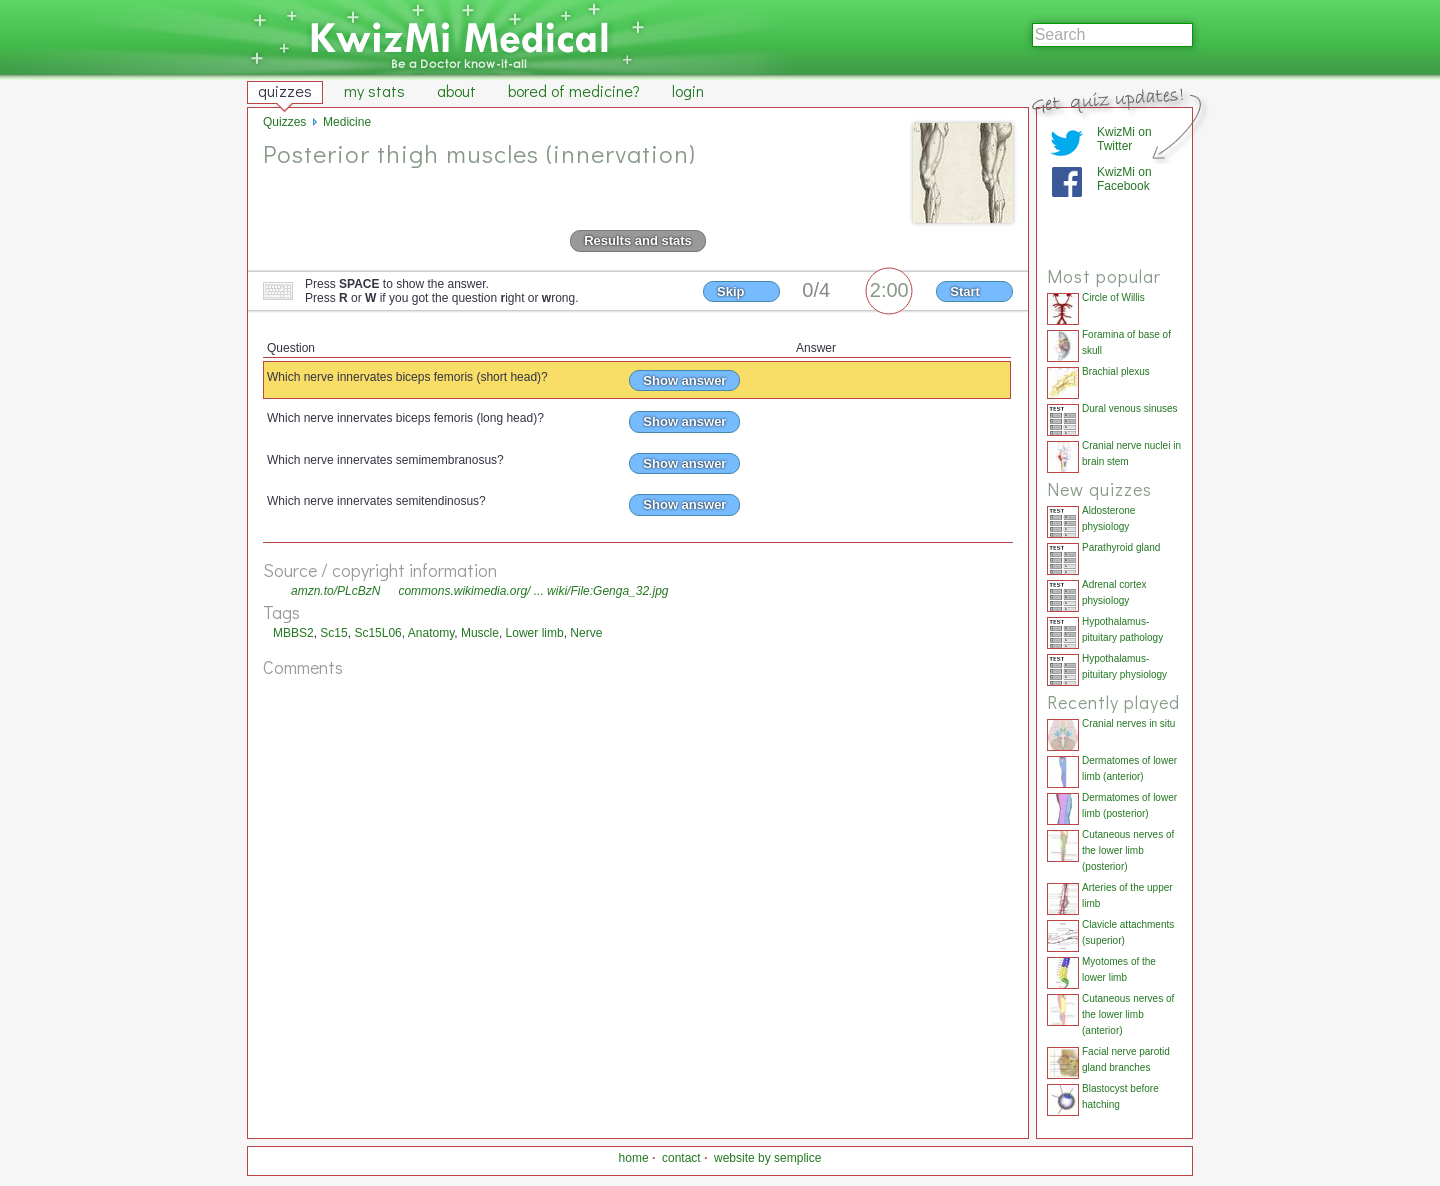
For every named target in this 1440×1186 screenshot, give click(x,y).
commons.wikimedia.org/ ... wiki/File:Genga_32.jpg (533, 591)
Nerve (586, 633)
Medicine (347, 122)
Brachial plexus (1116, 371)
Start (965, 291)
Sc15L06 (377, 633)
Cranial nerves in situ (1128, 723)
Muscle (480, 633)
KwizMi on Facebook (1124, 179)
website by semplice (767, 1158)
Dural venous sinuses (1130, 408)
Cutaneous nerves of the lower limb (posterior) (1128, 850)
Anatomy (431, 633)
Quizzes (284, 122)
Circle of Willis (1113, 297)
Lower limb (535, 633)
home (634, 1158)
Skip (730, 291)
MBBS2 (293, 633)
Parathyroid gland (1121, 547)
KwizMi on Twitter (1124, 139)
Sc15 (333, 633)
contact (681, 1158)
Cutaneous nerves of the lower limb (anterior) (1128, 1014)
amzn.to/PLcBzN (335, 591)
